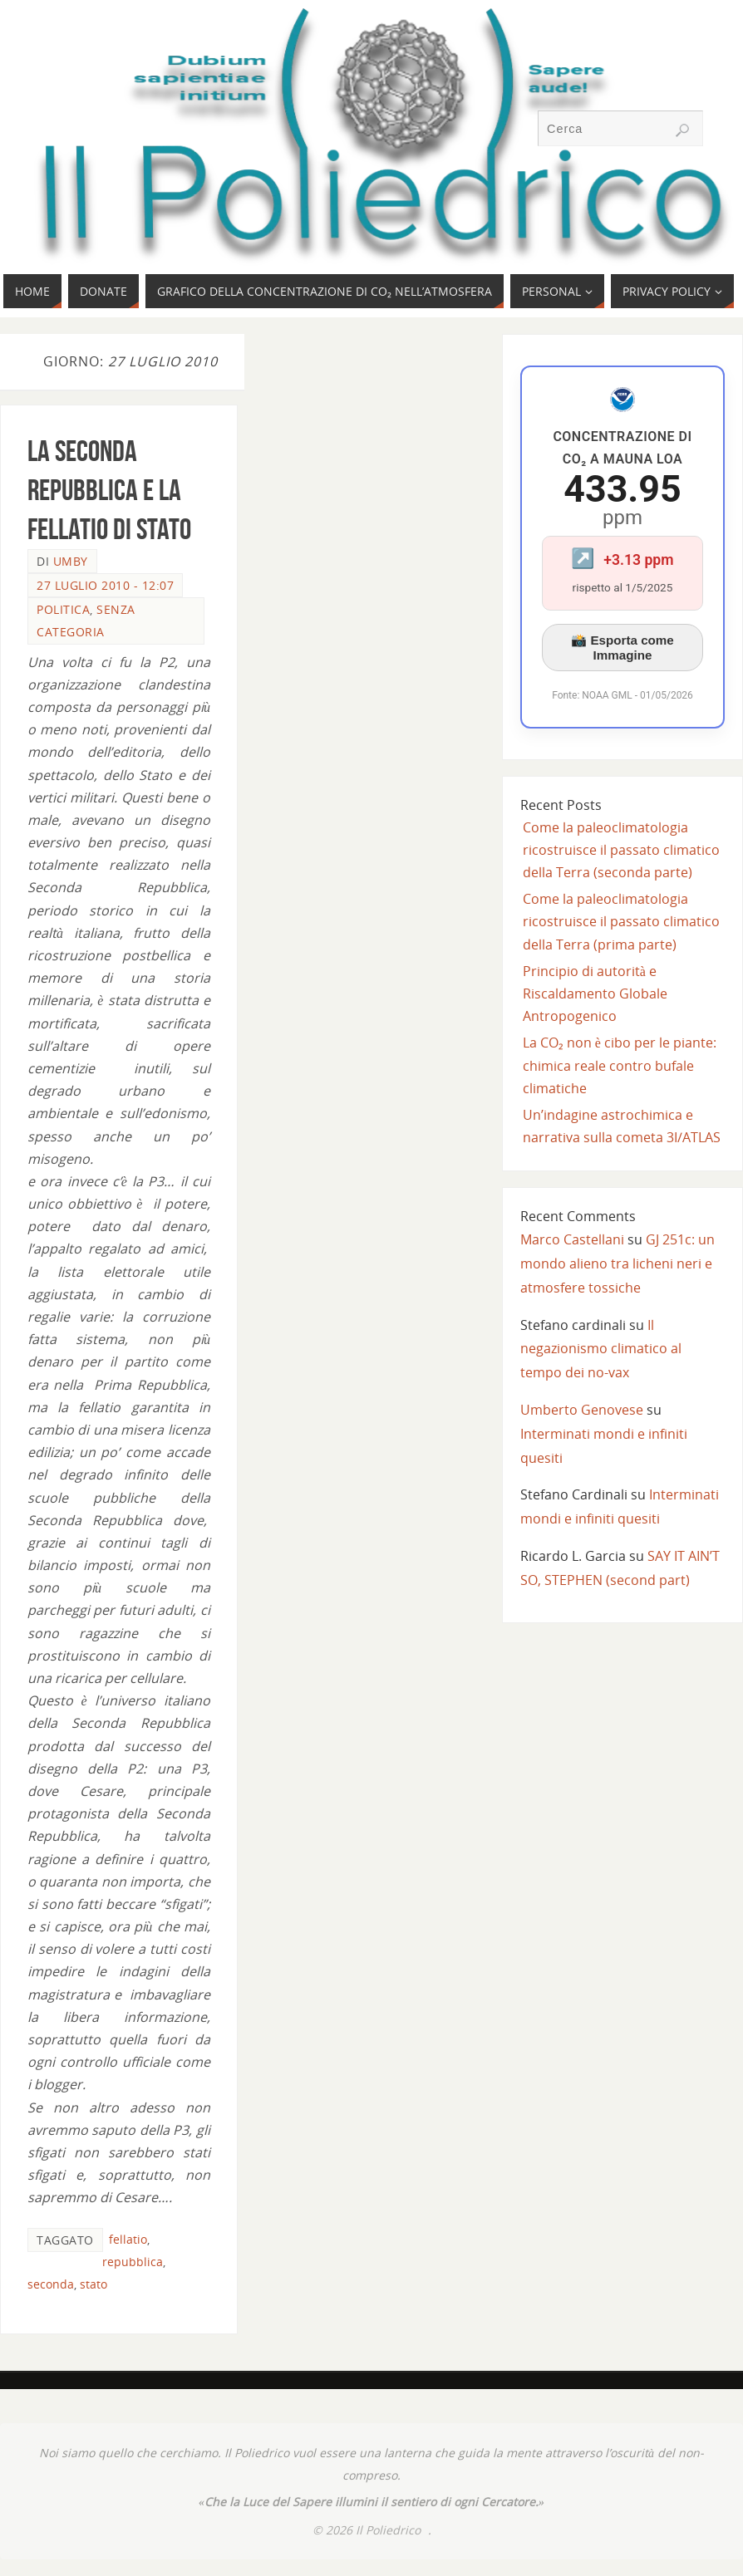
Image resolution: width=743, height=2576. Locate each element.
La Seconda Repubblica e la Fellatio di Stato (109, 489)
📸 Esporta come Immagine (622, 647)
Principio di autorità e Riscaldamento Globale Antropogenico (595, 993)
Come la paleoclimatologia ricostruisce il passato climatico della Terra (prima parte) (621, 921)
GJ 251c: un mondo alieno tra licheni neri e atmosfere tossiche (617, 1263)
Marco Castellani (572, 1239)
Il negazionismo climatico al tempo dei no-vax (600, 1349)
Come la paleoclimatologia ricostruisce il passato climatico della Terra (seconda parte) (621, 849)
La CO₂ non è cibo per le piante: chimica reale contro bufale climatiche (619, 1065)
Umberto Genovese (581, 1410)
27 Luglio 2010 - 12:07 (105, 585)
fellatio (128, 2239)
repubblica (132, 2261)
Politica (63, 609)
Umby (70, 561)
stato (93, 2284)
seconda (50, 2284)
